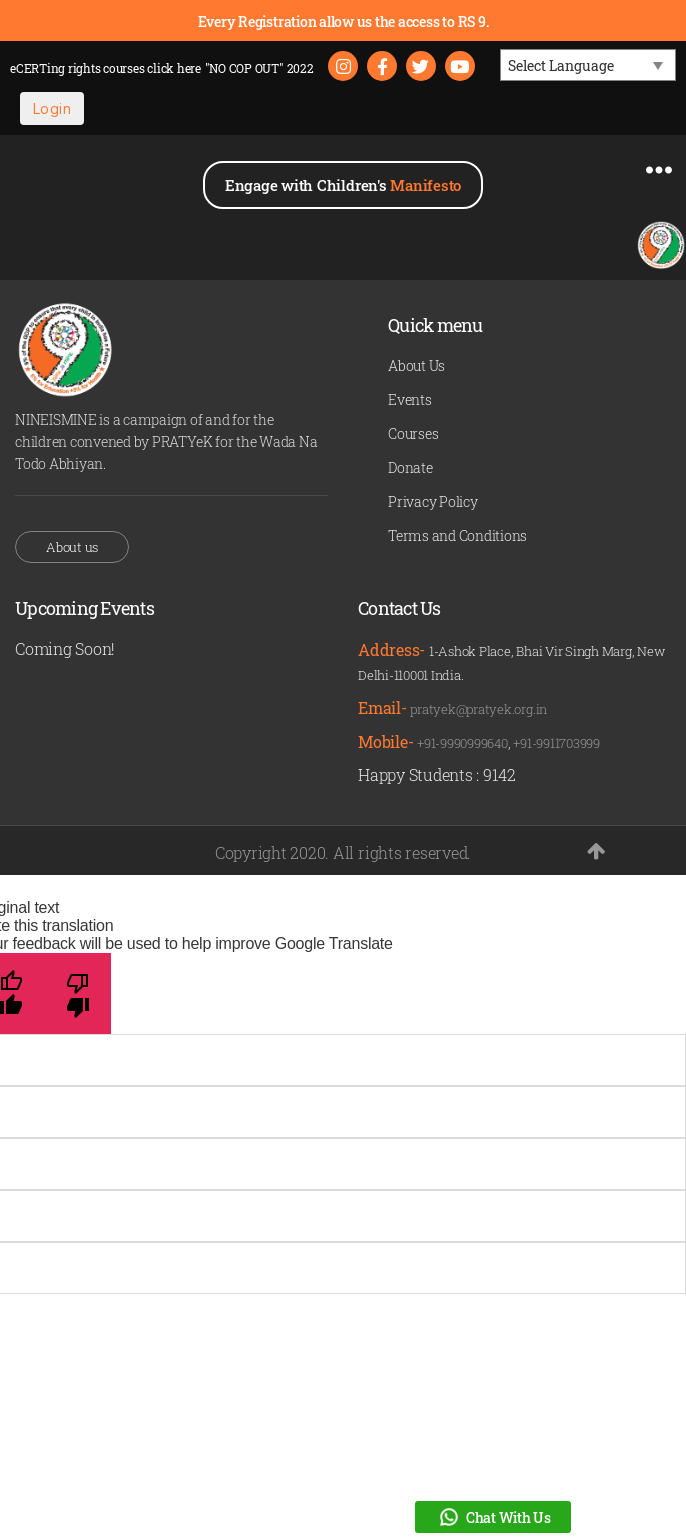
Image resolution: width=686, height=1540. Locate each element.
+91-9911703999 (556, 743)
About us (72, 547)
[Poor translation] (77, 993)
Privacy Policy (433, 501)
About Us (416, 365)
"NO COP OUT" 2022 (259, 68)
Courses (413, 433)
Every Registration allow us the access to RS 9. (343, 21)
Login (52, 108)
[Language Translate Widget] (588, 65)
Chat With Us (493, 1517)
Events (410, 399)
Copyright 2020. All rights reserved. (343, 852)
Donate (410, 467)
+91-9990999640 (462, 743)
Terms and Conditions (457, 535)
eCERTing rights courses (105, 68)
